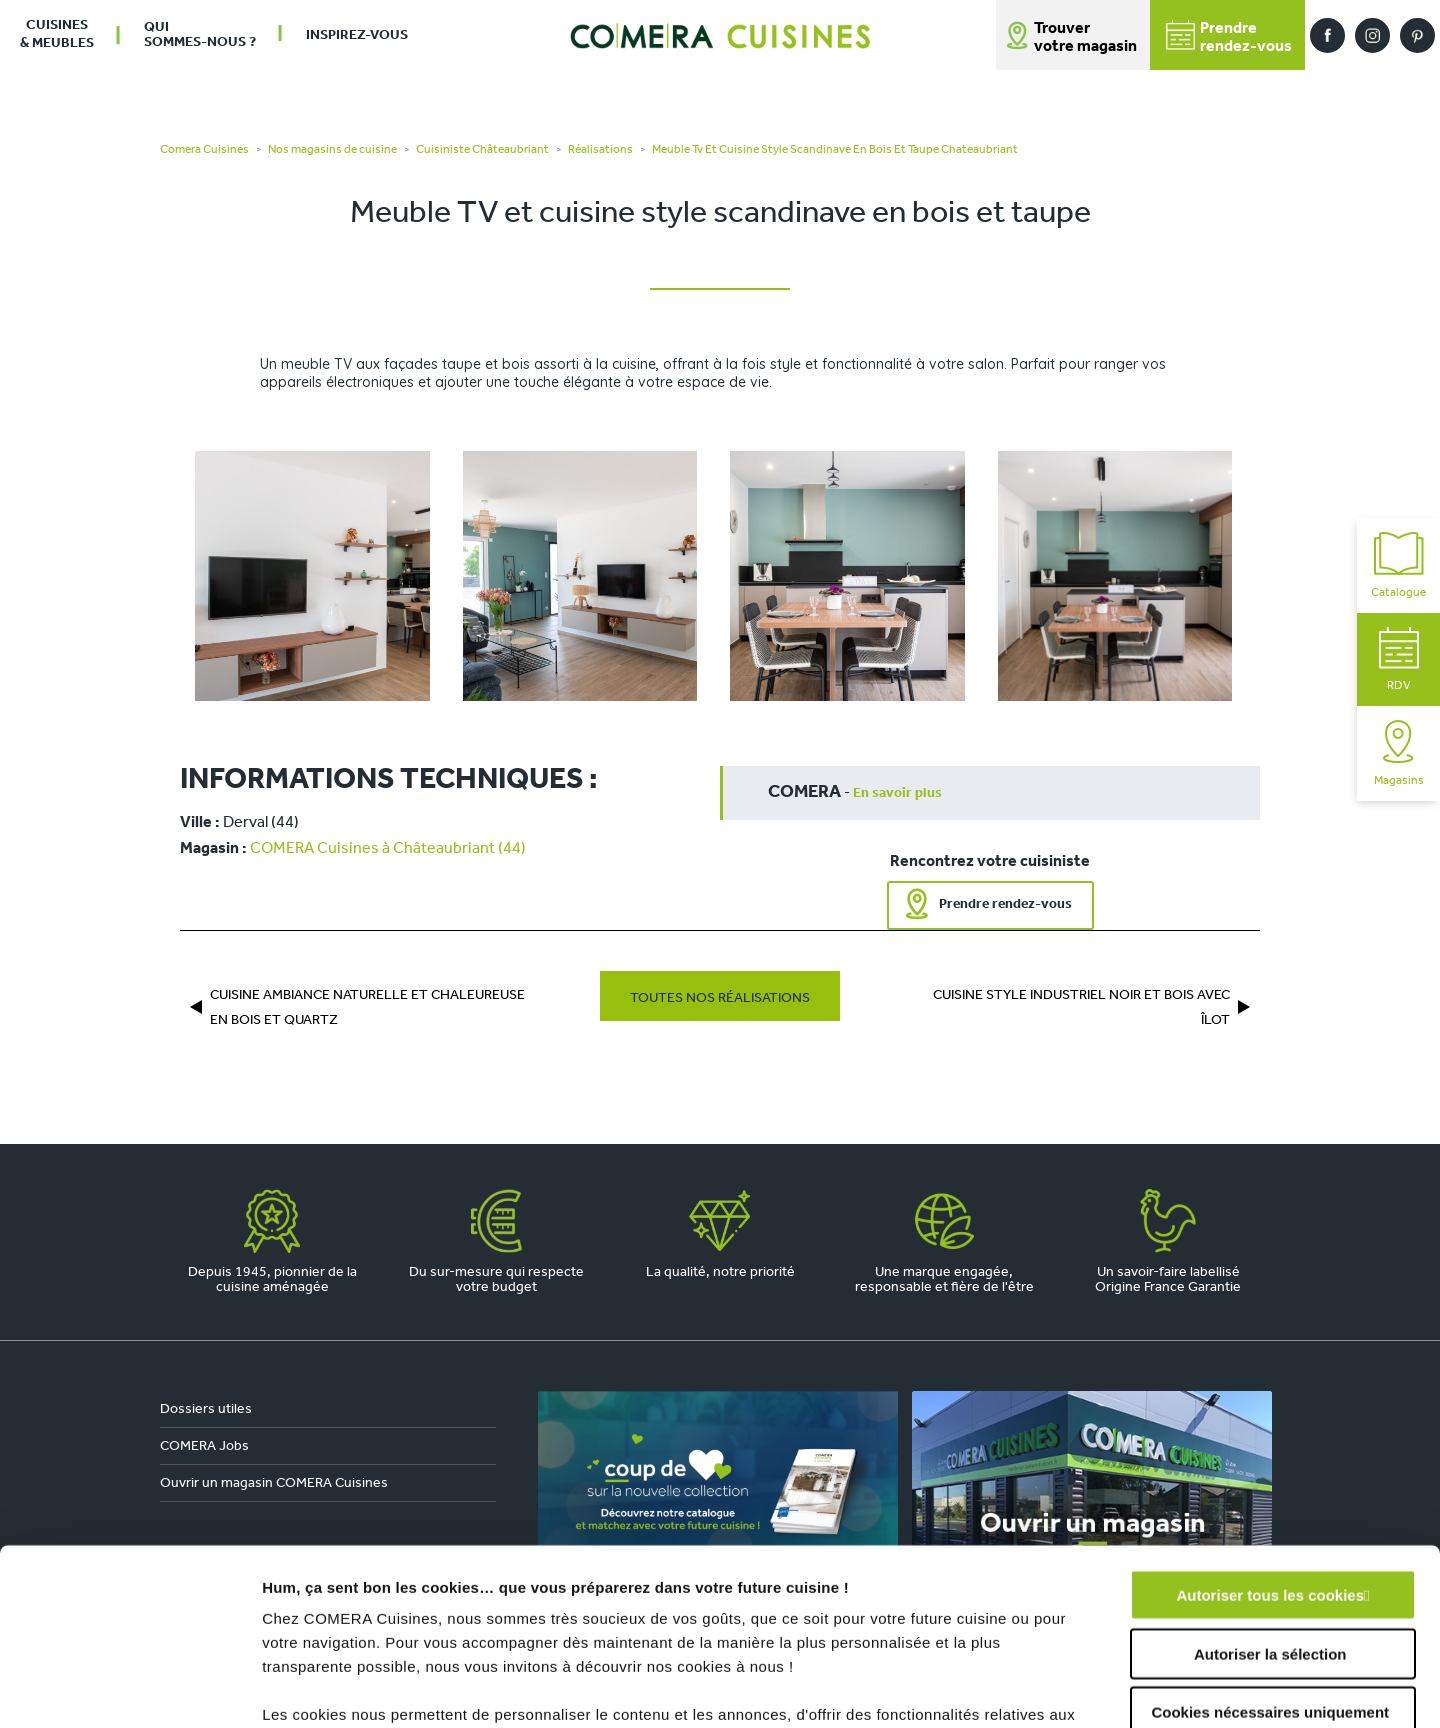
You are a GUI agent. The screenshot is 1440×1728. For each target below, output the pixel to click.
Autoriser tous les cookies (1270, 1419)
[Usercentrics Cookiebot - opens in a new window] (129, 1689)
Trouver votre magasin (1085, 38)
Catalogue (1398, 565)
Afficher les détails (1101, 1688)
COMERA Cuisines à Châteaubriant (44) (388, 849)
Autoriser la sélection (1270, 1477)
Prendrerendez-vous (1229, 37)
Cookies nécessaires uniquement (1270, 1536)
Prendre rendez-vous (1005, 904)
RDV (1399, 659)
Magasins (1399, 753)
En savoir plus (897, 793)
